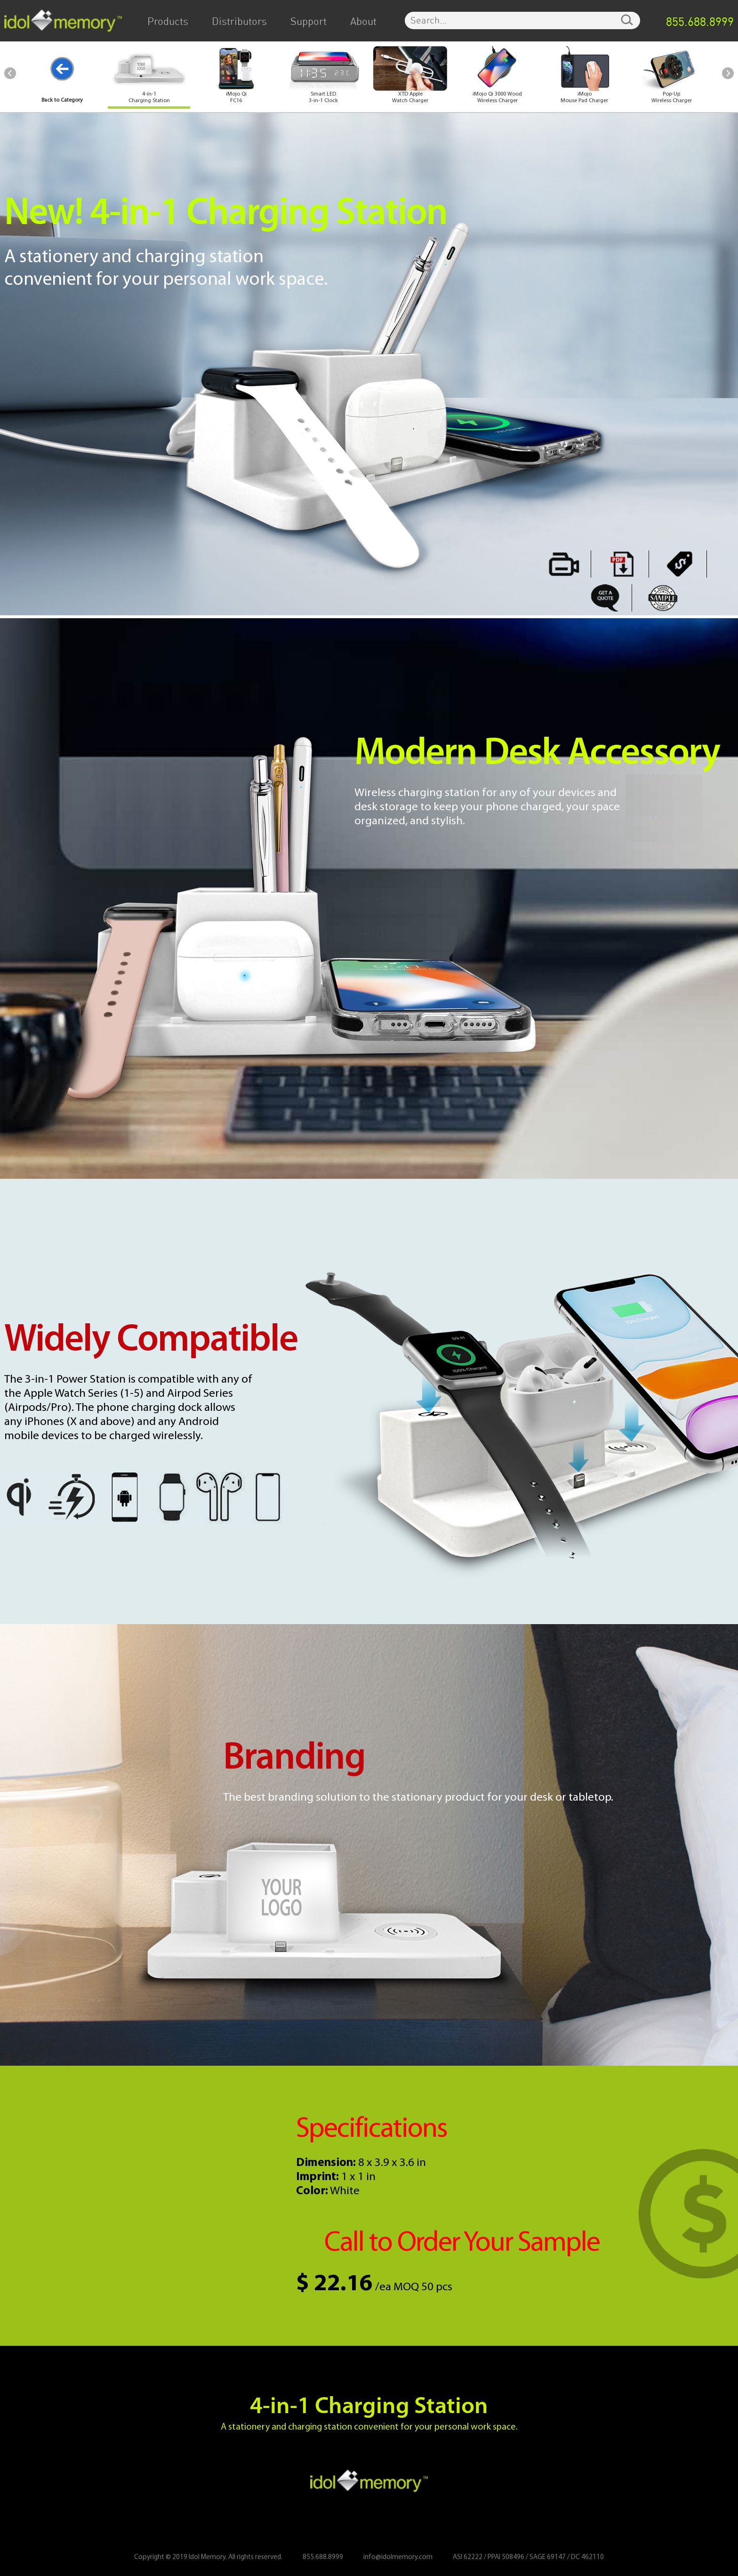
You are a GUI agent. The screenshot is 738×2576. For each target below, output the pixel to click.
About (363, 21)
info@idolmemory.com (398, 2557)
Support (308, 21)
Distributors (239, 21)
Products (167, 21)
